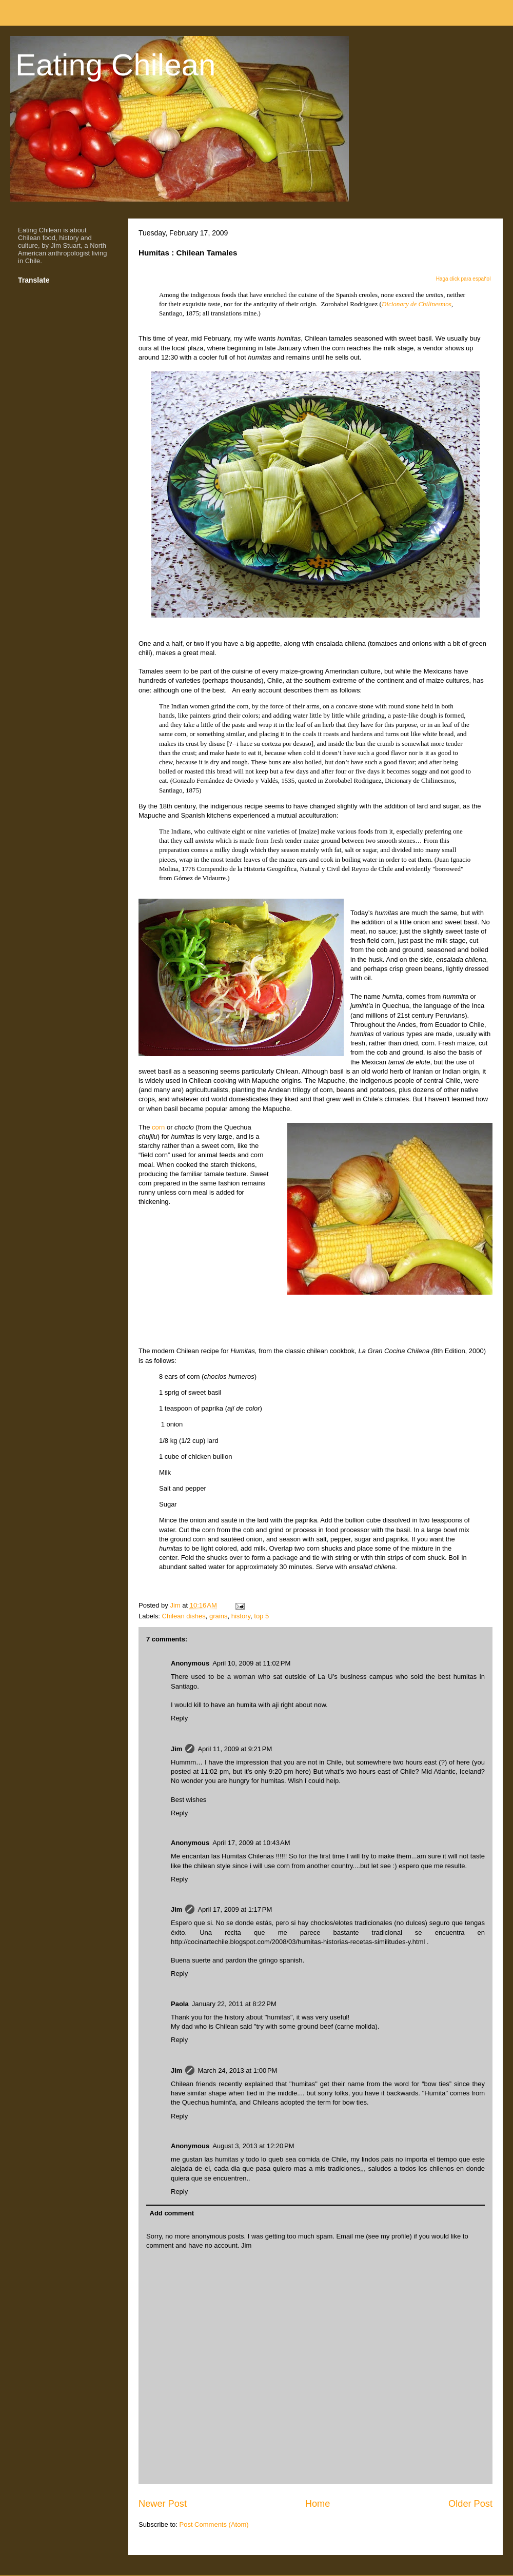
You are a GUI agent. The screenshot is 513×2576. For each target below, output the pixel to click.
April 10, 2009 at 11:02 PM (251, 1663)
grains (218, 1616)
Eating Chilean (115, 65)
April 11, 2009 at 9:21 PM (235, 1749)
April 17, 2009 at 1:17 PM (235, 1909)
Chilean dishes (184, 1616)
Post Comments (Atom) (214, 2524)
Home (317, 2504)
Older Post (470, 2504)
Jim (176, 1749)
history (240, 1616)
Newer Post (163, 2504)
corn (158, 1127)
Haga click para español (463, 279)
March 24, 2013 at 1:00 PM (237, 2070)
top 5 (261, 1616)
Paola (180, 2004)
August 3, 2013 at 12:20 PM (253, 2146)
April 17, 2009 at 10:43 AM (251, 1843)
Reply (179, 1718)
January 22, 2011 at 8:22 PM (234, 2004)
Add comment (172, 2213)
